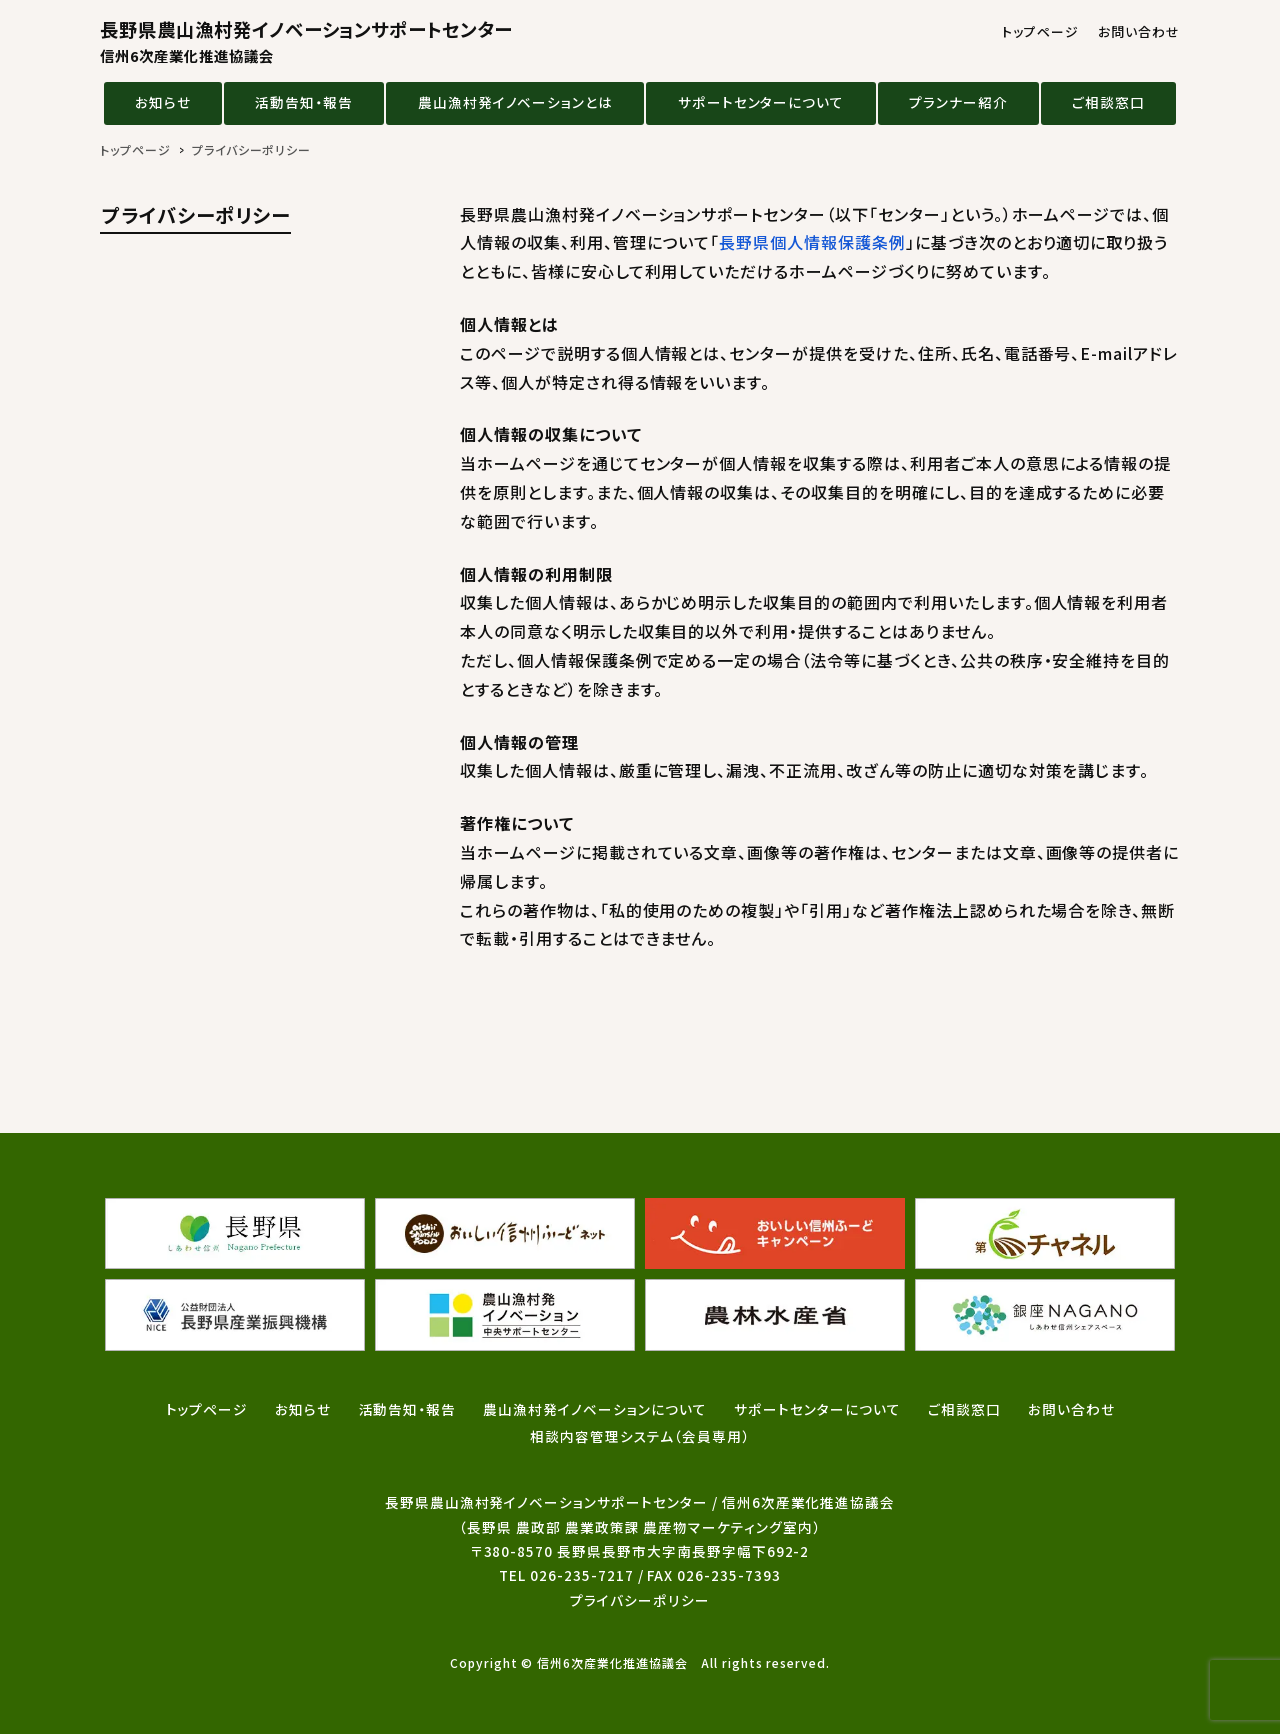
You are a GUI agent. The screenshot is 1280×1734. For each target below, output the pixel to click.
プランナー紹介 (958, 102)
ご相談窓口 (1108, 102)
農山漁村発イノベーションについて (594, 1409)
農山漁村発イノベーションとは (515, 102)
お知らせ (163, 102)
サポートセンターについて (761, 102)
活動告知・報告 (304, 102)
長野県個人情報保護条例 (812, 242)
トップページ (1040, 31)
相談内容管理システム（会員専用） (640, 1436)
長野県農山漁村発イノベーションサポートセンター (306, 41)
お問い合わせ (1139, 31)
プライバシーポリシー (640, 1600)
